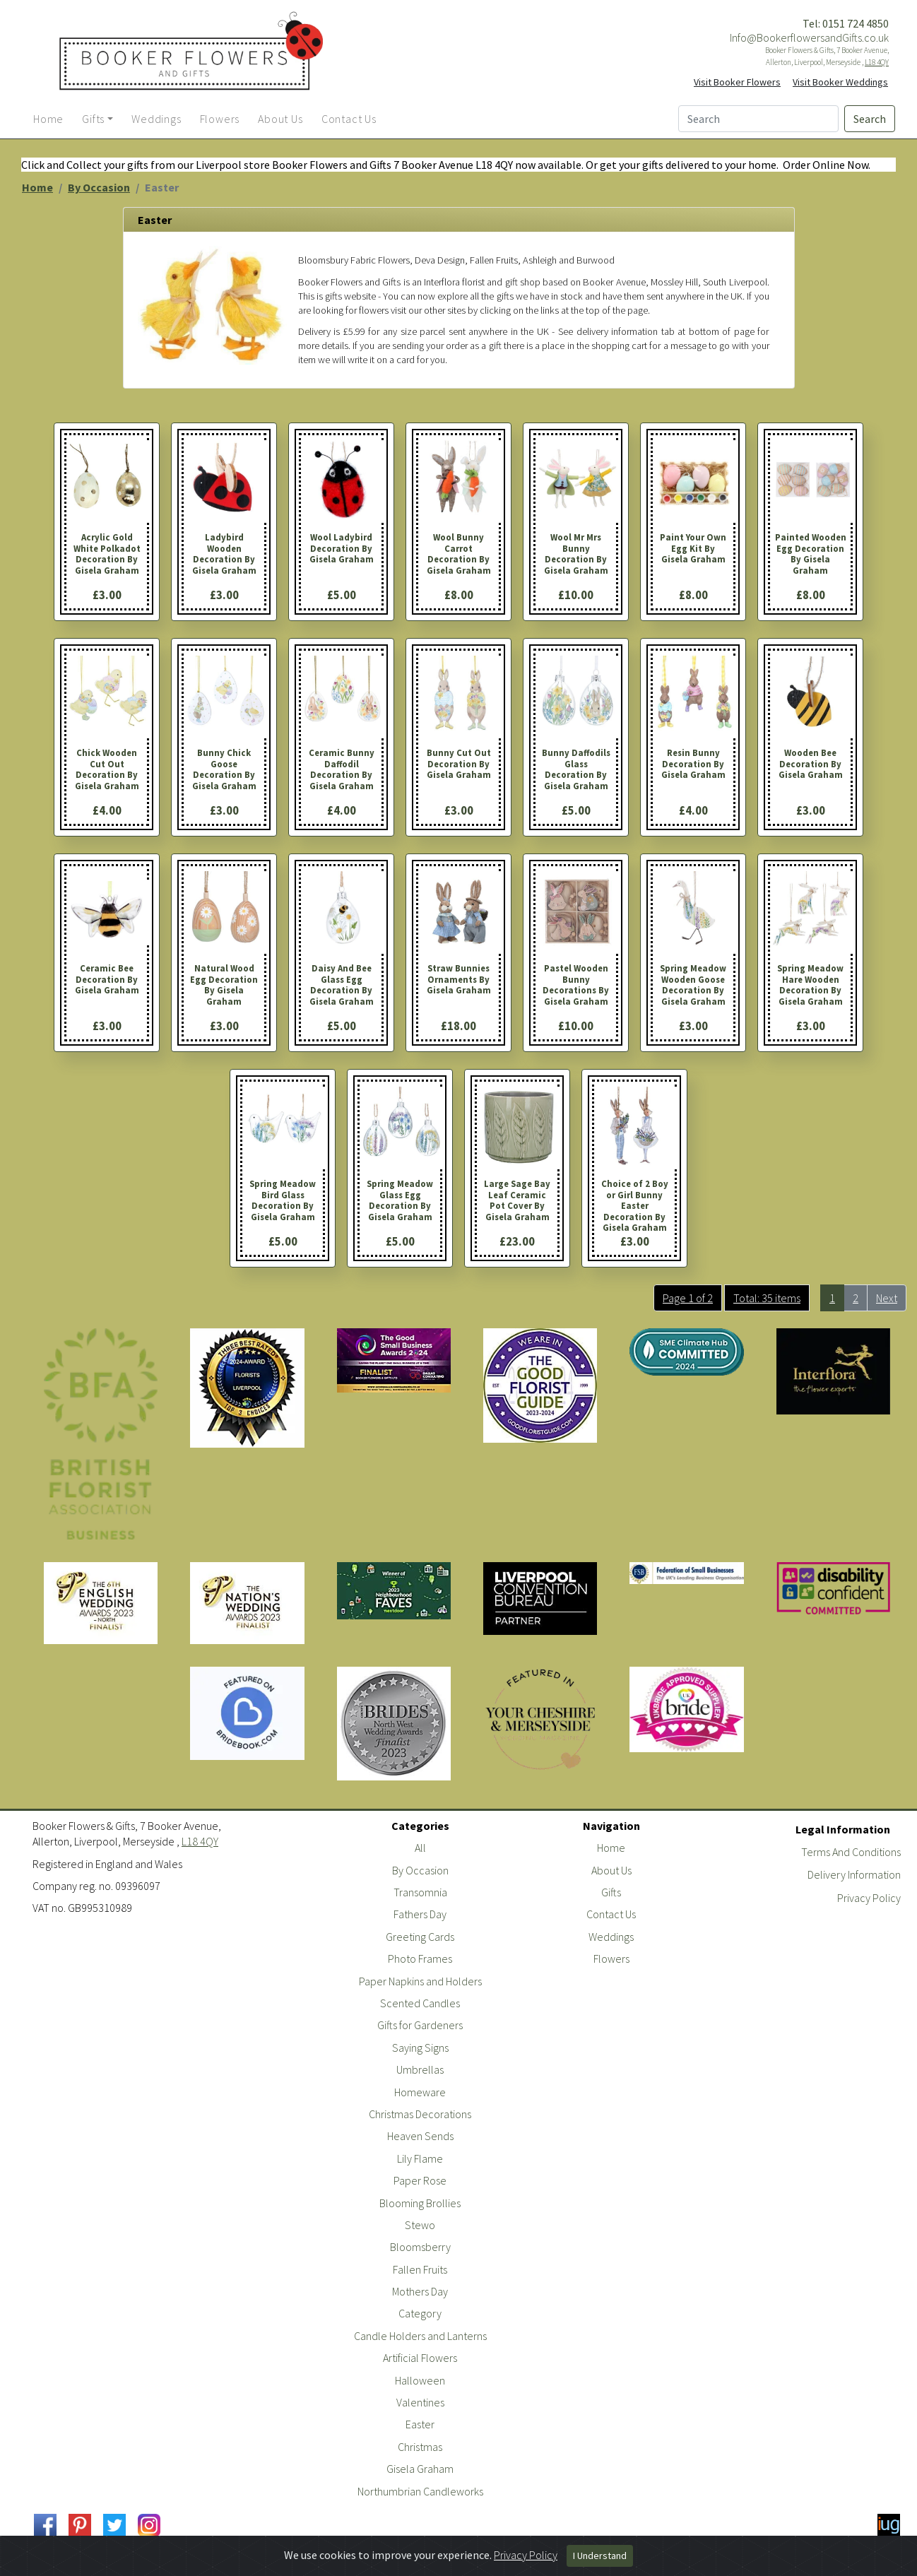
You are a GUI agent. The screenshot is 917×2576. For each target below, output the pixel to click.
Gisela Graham (420, 2469)
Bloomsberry (420, 2247)
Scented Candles (420, 2003)
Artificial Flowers (420, 2358)
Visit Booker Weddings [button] (840, 82)
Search (869, 119)
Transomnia (420, 1892)
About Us (611, 1870)
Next (886, 1298)
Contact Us (611, 1914)
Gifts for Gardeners (420, 2025)
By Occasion (99, 187)
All (420, 1848)
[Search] (758, 118)
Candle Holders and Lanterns (420, 2336)
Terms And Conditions (851, 1852)
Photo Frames (420, 1958)
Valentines (420, 2402)
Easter (420, 2424)
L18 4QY (877, 62)
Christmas (420, 2447)
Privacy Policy (869, 1898)
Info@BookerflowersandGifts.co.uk (809, 37)
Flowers (611, 1958)
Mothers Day (420, 2291)
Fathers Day (420, 1914)
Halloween (420, 2380)
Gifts (611, 1892)
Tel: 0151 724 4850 (846, 23)
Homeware (420, 2092)
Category (420, 2313)
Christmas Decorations (420, 2114)
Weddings (611, 1937)
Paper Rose (420, 2180)
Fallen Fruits (420, 2269)
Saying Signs (420, 2047)
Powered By (838, 2564)
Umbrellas (420, 2069)
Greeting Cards (420, 1937)
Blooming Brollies (420, 2203)
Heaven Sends (420, 2136)
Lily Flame (420, 2158)
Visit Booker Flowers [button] (737, 82)
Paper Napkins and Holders (420, 1981)
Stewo (420, 2225)
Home (37, 187)
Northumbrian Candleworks (420, 2491)
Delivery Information (854, 1874)
